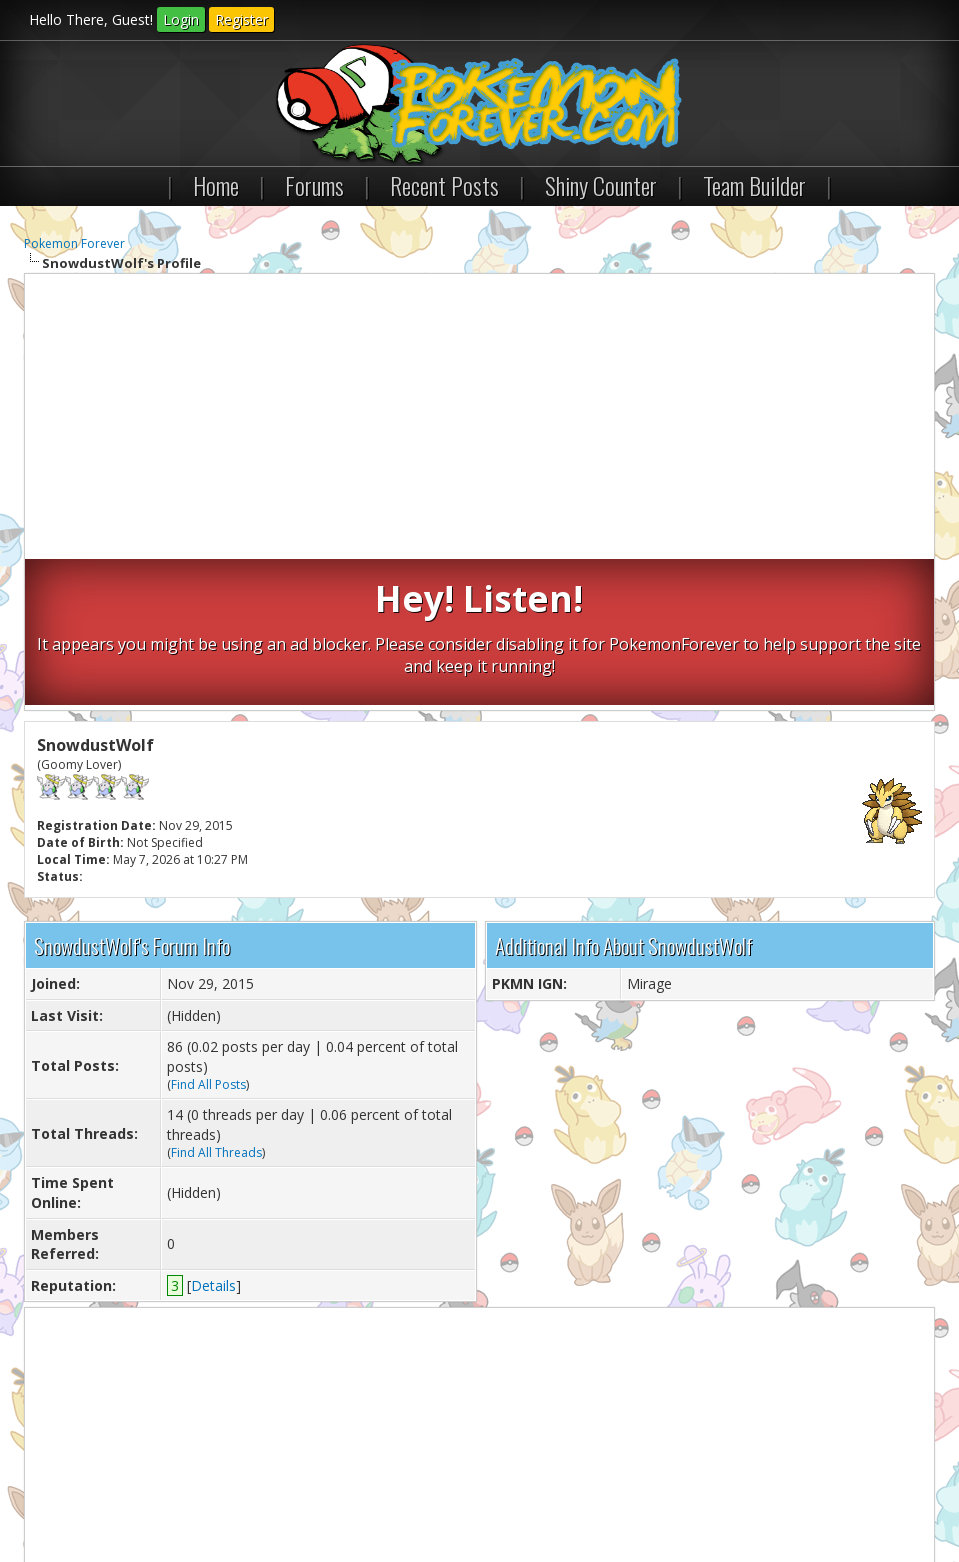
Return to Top (263, 1491)
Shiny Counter (601, 185)
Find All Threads (216, 1005)
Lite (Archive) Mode (369, 1491)
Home (216, 185)
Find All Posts (208, 937)
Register (241, 19)
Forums (314, 185)
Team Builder (754, 185)
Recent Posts (444, 185)
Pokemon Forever (74, 243)
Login (181, 19)
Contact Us (66, 1491)
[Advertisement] (479, 419)
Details (213, 1138)
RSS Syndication (479, 1491)
